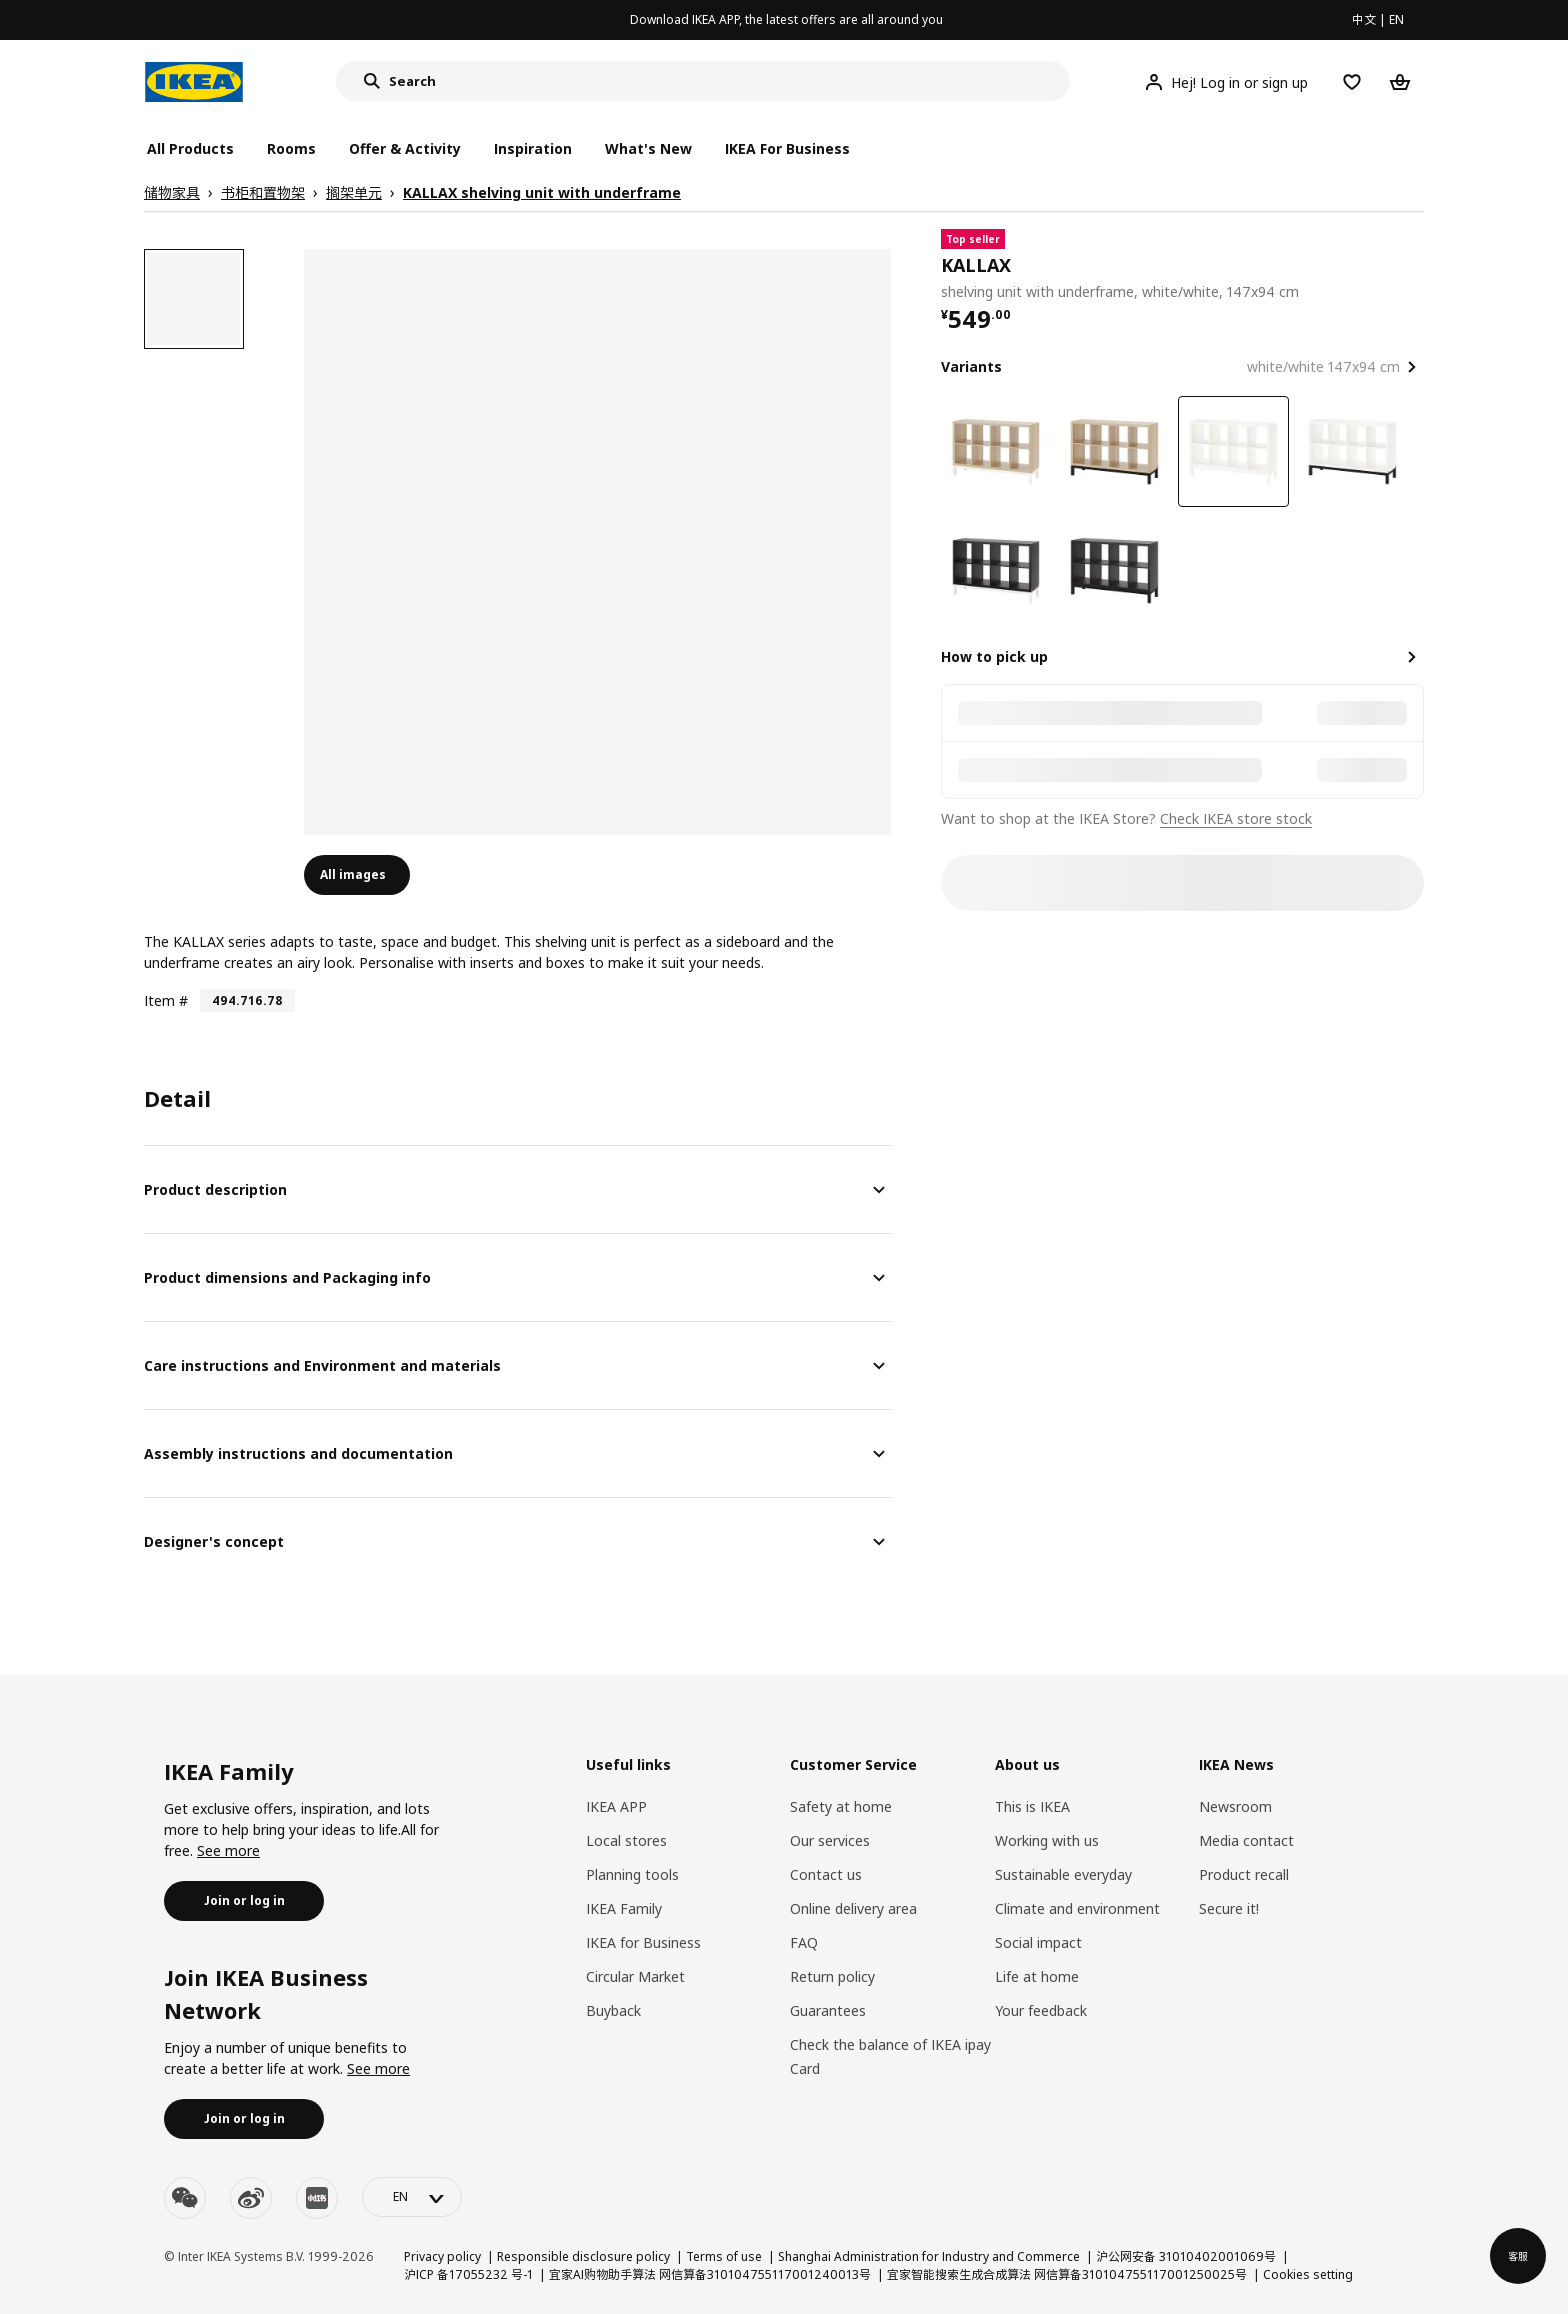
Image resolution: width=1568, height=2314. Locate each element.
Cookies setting (1308, 2274)
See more (228, 1850)
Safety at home (841, 1806)
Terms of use (724, 2256)
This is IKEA (1032, 1806)
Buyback (613, 2010)
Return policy (832, 1976)
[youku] (317, 2198)
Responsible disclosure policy (583, 2256)
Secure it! (1229, 1908)
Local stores (626, 1840)
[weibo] (251, 2198)
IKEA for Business (643, 1942)
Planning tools (632, 1874)
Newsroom (1235, 1806)
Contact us (826, 1874)
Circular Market (635, 1976)
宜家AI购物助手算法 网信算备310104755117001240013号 (710, 2274)
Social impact (1038, 1942)
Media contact (1246, 1840)
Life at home (1037, 1976)
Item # (166, 1000)
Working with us (1047, 1840)
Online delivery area (853, 1908)
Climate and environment (1077, 1908)
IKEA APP (616, 1806)
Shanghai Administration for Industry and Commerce (929, 2256)
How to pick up (994, 656)
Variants (971, 366)
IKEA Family (624, 1908)
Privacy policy (442, 2256)
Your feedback (1041, 2010)
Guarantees (828, 2010)
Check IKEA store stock (1236, 818)
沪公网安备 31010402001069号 (1186, 2256)
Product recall (1244, 1874)
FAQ (804, 1942)
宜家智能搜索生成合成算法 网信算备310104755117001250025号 (1067, 2274)
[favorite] (1416, 266)
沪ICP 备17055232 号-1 (468, 2274)
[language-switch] (412, 2197)
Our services (830, 1840)
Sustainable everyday (1063, 1874)
